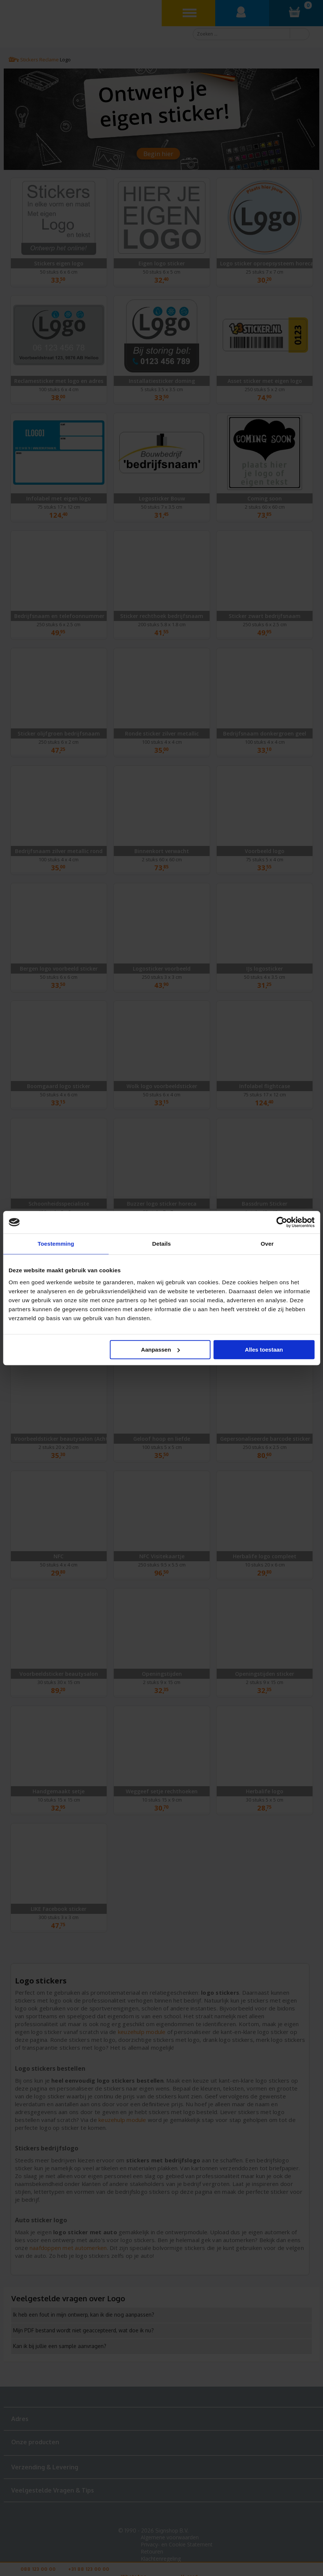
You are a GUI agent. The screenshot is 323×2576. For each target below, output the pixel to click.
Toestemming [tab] (55, 1243)
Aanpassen (160, 1349)
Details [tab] (161, 1243)
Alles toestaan (264, 1349)
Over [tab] (267, 1243)
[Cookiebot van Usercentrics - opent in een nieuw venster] (281, 1222)
